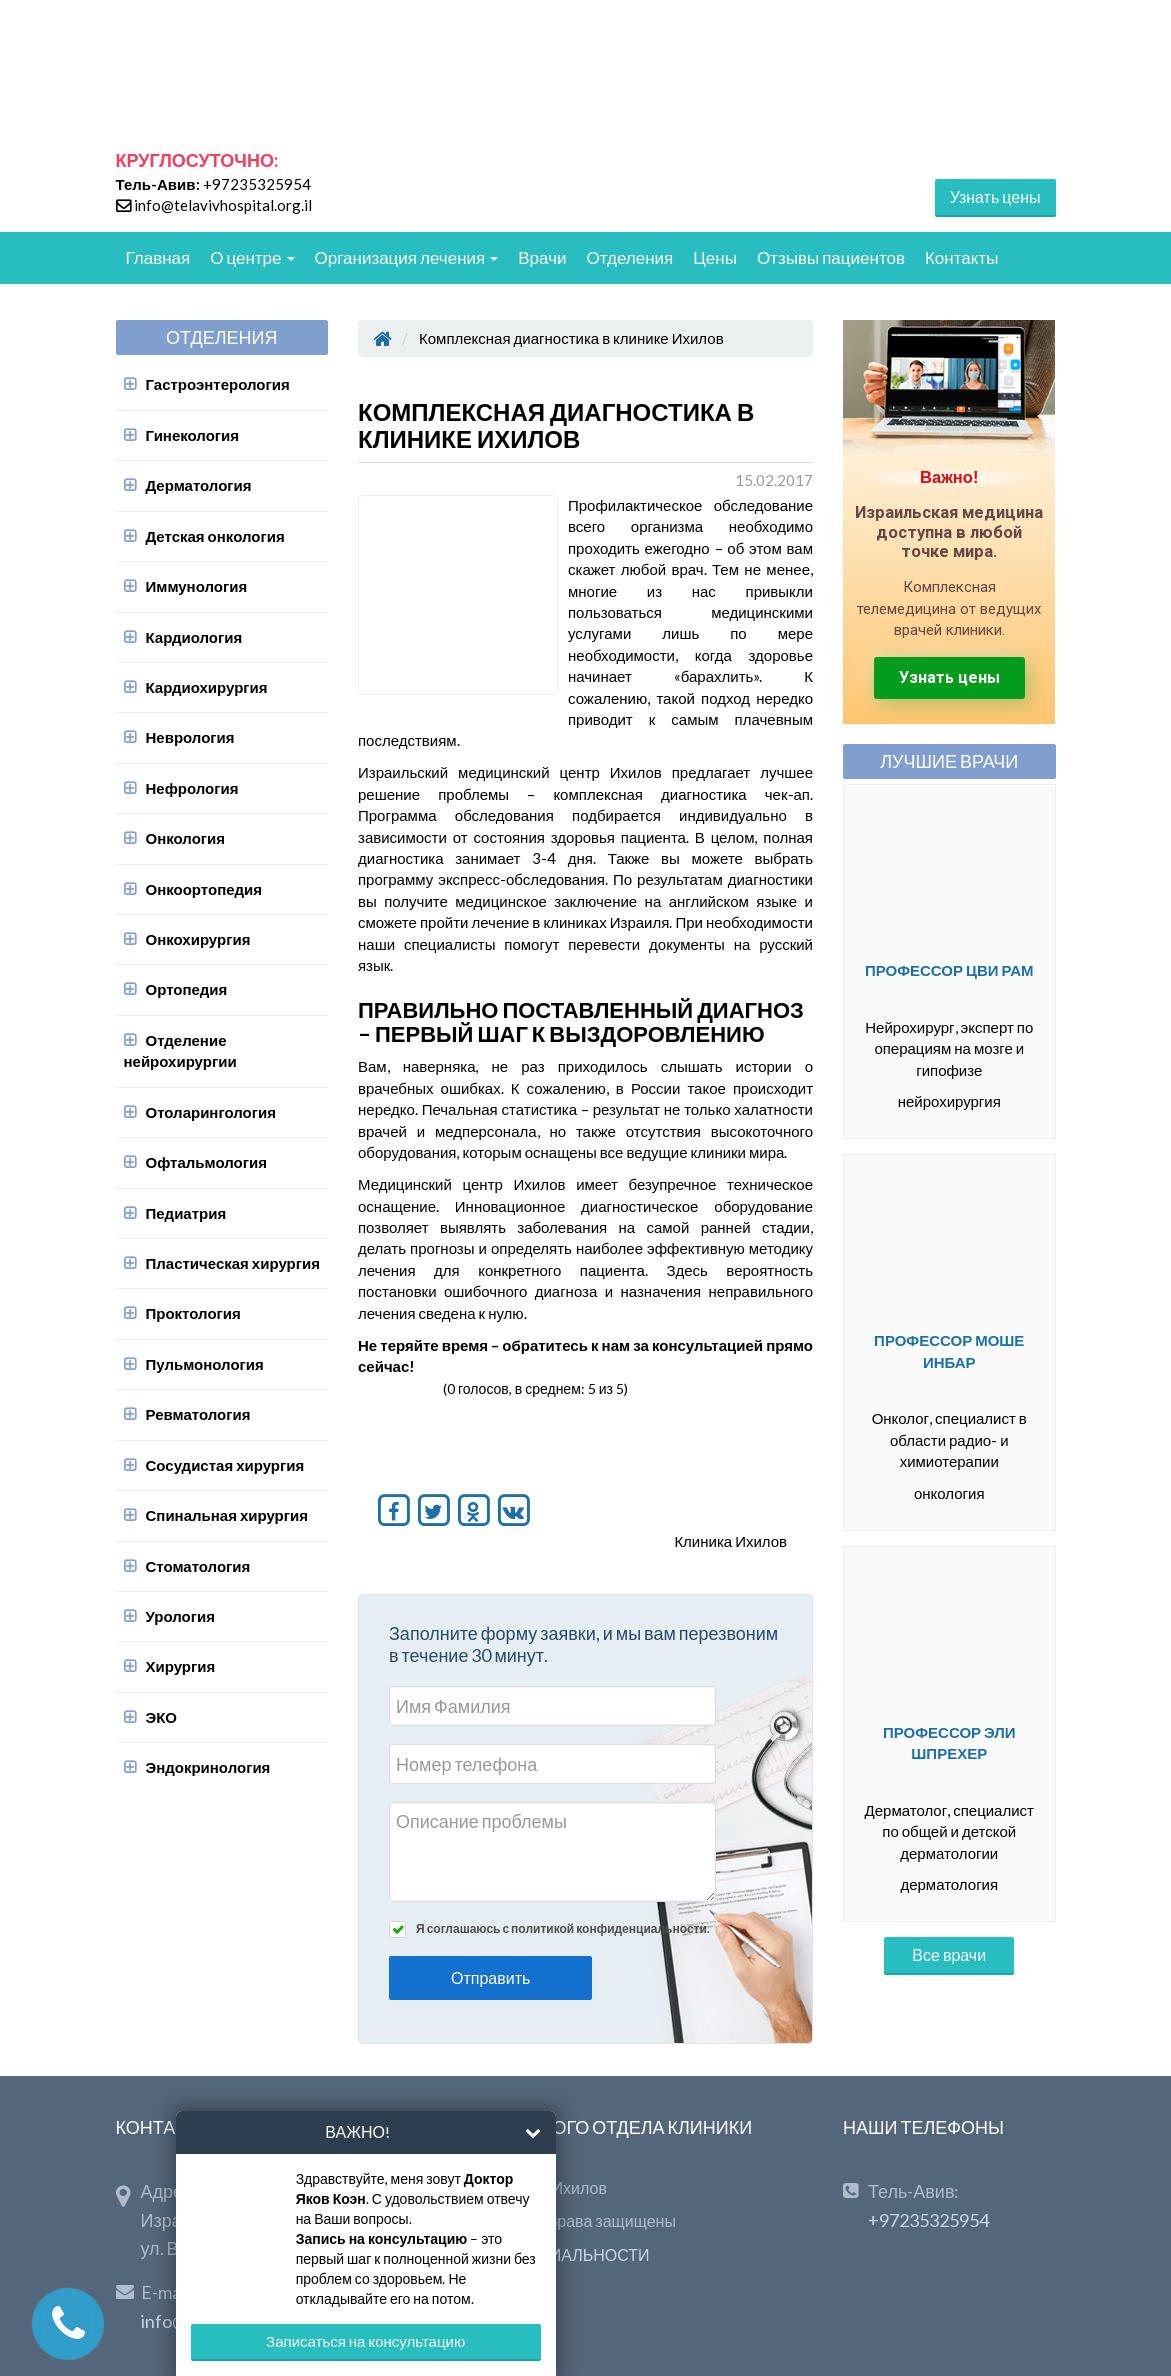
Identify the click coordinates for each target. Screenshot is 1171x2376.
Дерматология (199, 485)
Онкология (186, 838)
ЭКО (162, 1717)
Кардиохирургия (207, 687)
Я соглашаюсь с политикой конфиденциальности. (563, 1928)
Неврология (190, 737)
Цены (715, 257)
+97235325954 (257, 184)
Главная (158, 257)
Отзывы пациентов (831, 257)
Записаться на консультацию (365, 2341)
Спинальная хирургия (227, 1515)
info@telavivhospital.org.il (223, 205)
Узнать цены (995, 196)
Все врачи (949, 1954)
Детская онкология (215, 536)
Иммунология (197, 586)
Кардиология (194, 637)
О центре (252, 257)
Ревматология (198, 1414)
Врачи (542, 257)
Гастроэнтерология (218, 384)
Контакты (961, 257)
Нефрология (192, 788)
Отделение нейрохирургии (180, 1050)
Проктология (193, 1313)
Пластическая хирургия (233, 1263)
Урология (180, 1616)
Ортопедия (187, 989)
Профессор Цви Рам (949, 970)
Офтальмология (206, 1162)
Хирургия (181, 1666)
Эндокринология (208, 1767)
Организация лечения (407, 257)
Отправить (490, 1977)
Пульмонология (205, 1364)
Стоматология (198, 1566)
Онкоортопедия (204, 889)
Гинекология (193, 435)
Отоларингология (211, 1112)
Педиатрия (186, 1213)
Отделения (630, 257)
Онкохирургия (198, 939)
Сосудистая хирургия (225, 1465)
